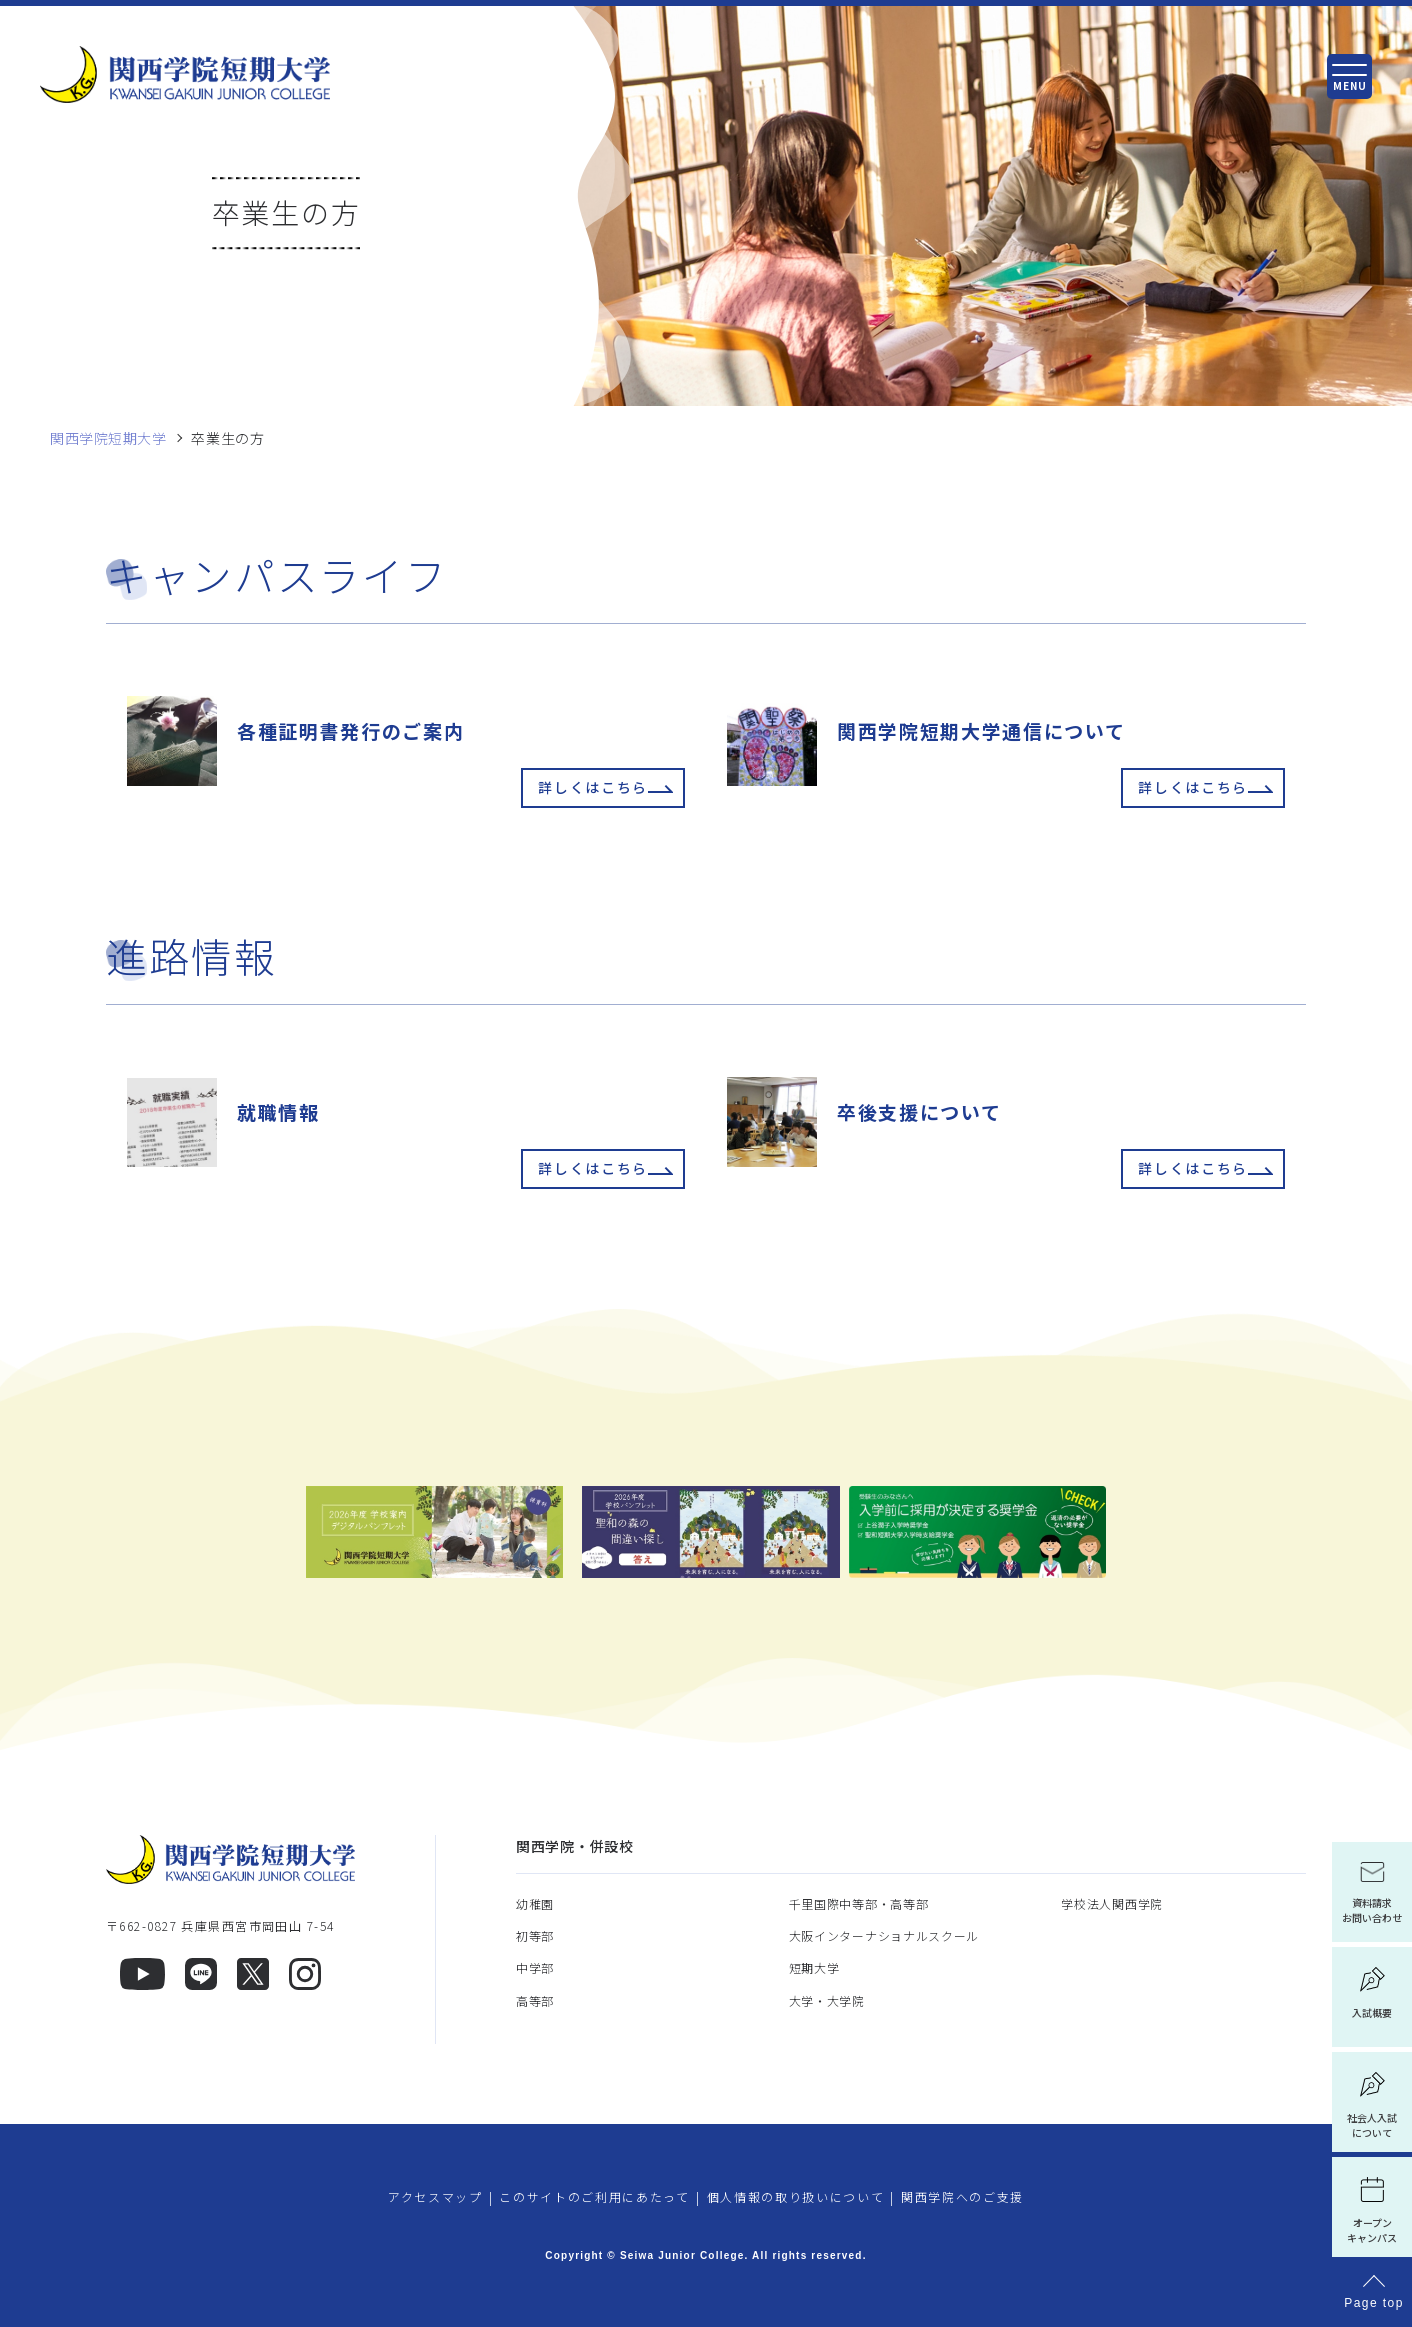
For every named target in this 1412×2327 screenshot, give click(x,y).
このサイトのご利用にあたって (594, 2196)
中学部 (535, 1967)
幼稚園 (535, 1903)
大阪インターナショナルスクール (884, 1935)
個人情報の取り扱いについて (796, 2196)
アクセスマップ (435, 2196)
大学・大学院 (827, 2000)
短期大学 (814, 1967)
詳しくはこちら (593, 787)
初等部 (535, 1935)
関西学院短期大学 (108, 438)
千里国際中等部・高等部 (859, 1903)
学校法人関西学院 (1112, 1903)
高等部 (535, 2000)
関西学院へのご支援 (962, 2196)
